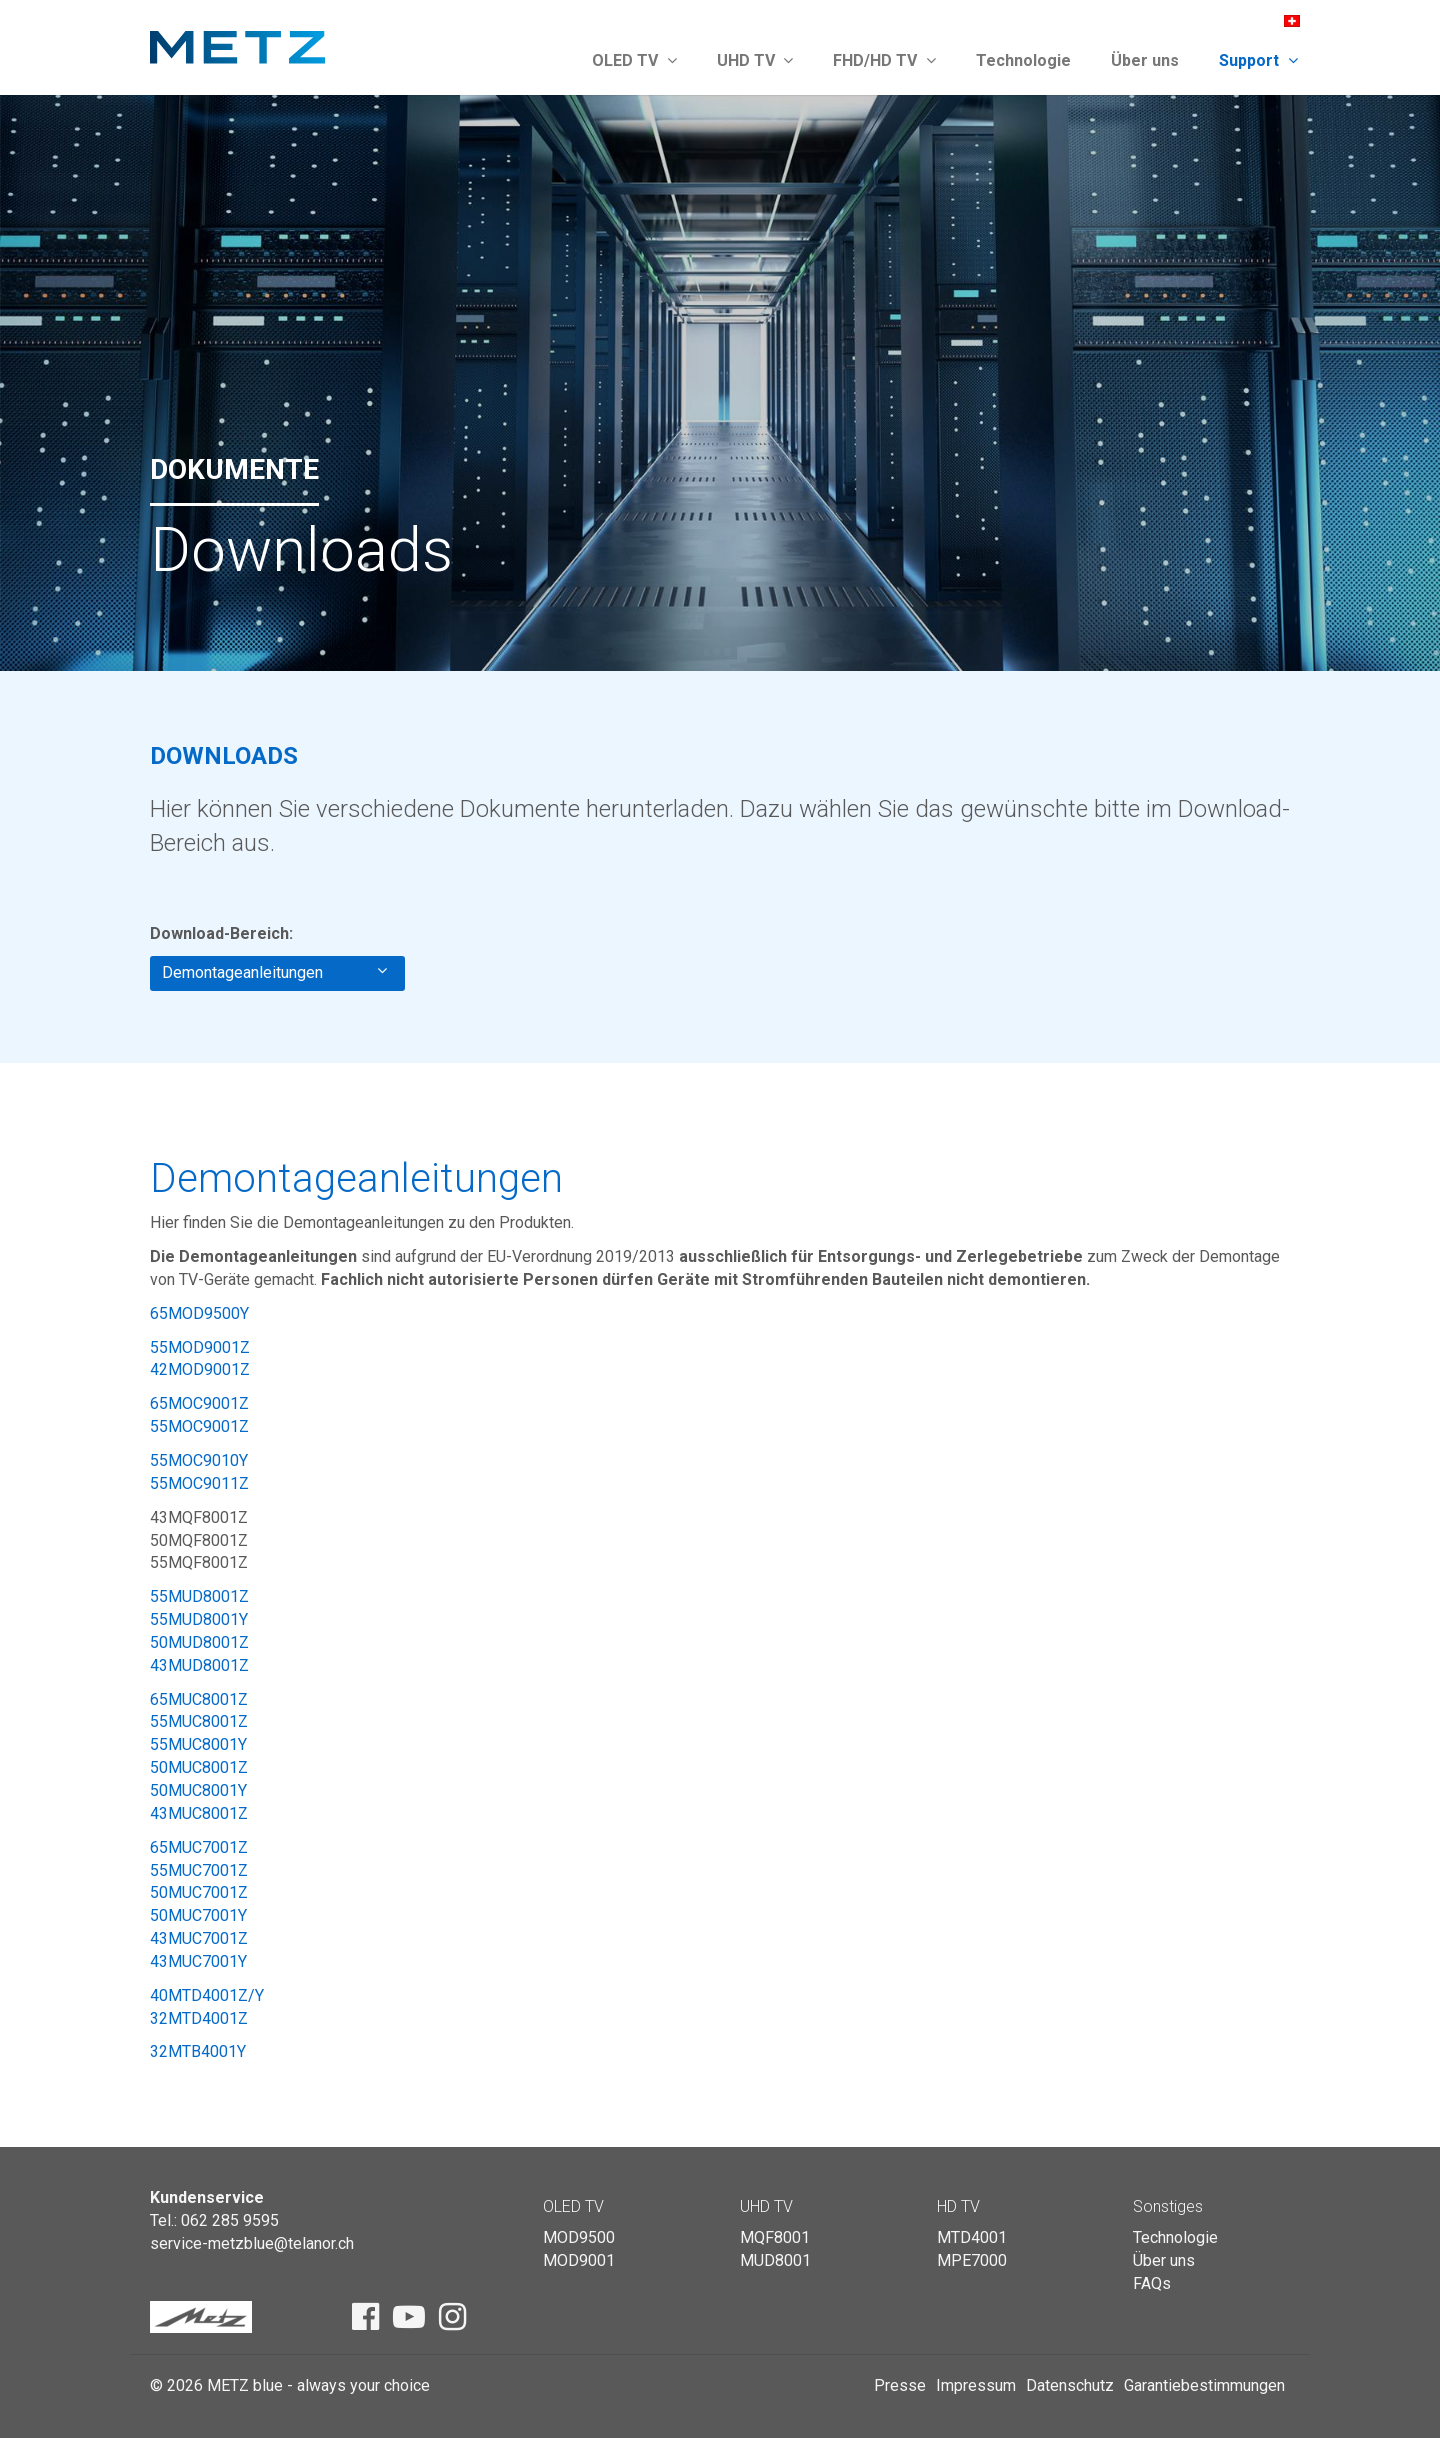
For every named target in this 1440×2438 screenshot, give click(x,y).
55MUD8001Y (199, 1619)
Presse (900, 2385)
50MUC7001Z (199, 1892)
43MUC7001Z (199, 1938)
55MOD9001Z (200, 1347)
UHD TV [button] (755, 60)
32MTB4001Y (198, 2051)
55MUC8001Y (198, 1744)
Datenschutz (1070, 2385)
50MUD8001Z (199, 1642)
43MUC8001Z (199, 1813)
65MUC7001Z (199, 1847)
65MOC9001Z (199, 1403)
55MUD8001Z (199, 1596)
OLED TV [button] (634, 60)
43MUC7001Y (198, 1961)
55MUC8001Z (199, 1721)
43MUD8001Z (199, 1665)
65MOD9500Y (199, 1313)
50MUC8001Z (199, 1767)
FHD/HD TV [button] (884, 60)
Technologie (1023, 60)
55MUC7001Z (199, 1870)
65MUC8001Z (199, 1699)
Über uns (1145, 60)
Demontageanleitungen (274, 972)
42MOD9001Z (200, 1369)
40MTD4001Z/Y (207, 1995)
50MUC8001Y (198, 1790)
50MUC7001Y (198, 1915)
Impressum (976, 2385)
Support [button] (1258, 60)
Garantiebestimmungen (1204, 2385)
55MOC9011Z (199, 1483)
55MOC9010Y (199, 1460)
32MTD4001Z (199, 2018)
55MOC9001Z (199, 1426)
